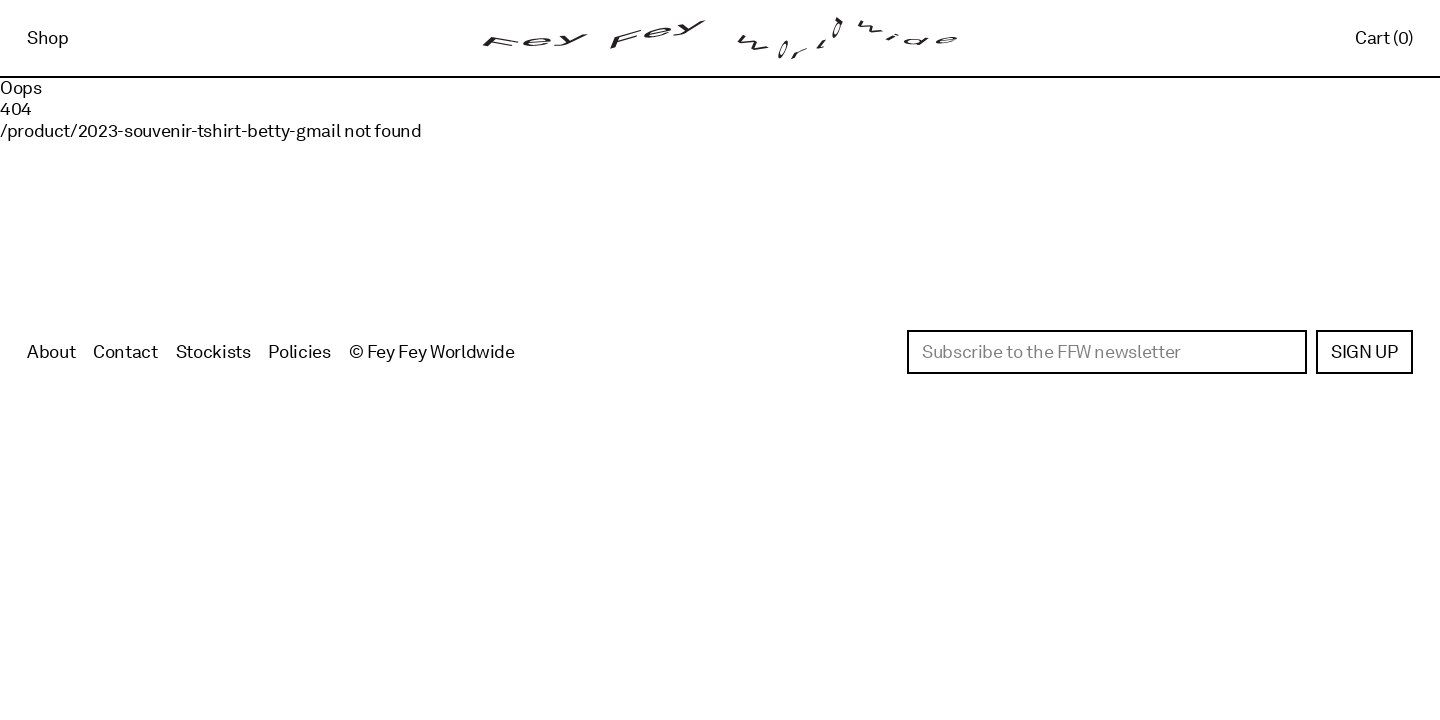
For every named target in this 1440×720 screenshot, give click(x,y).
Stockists (213, 351)
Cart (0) (1384, 37)
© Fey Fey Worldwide (432, 351)
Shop (48, 37)
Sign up (1364, 351)
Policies (299, 351)
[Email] (1107, 352)
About (51, 351)
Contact (125, 351)
